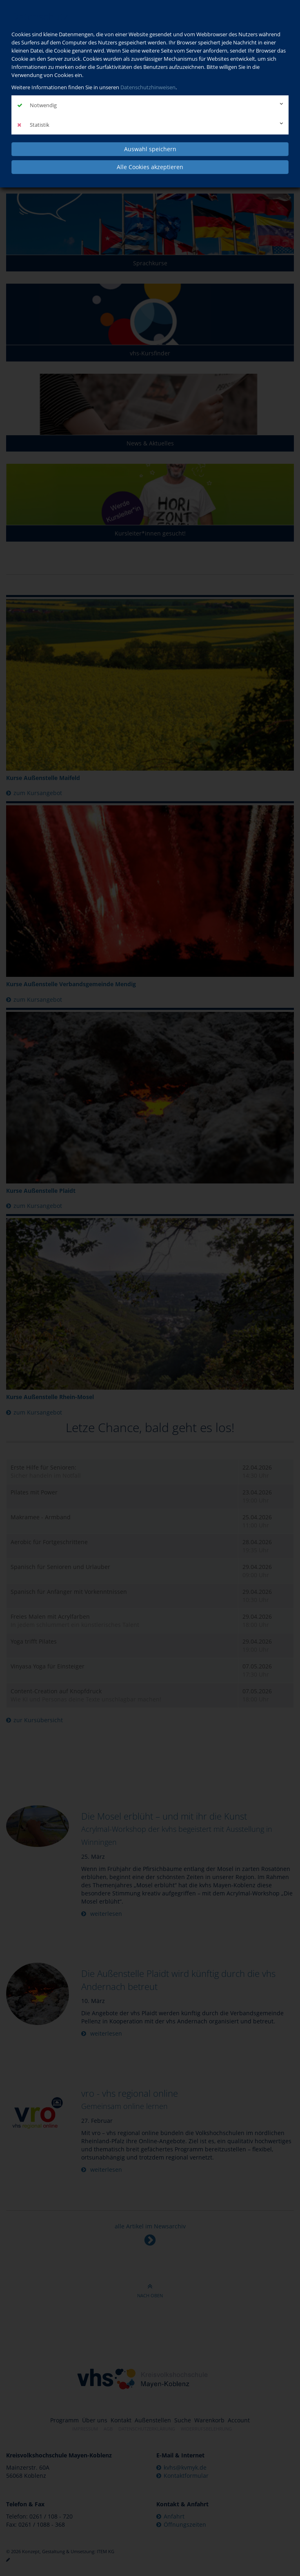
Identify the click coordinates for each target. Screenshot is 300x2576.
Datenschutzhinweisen (148, 87)
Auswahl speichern (150, 149)
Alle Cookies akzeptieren (150, 167)
